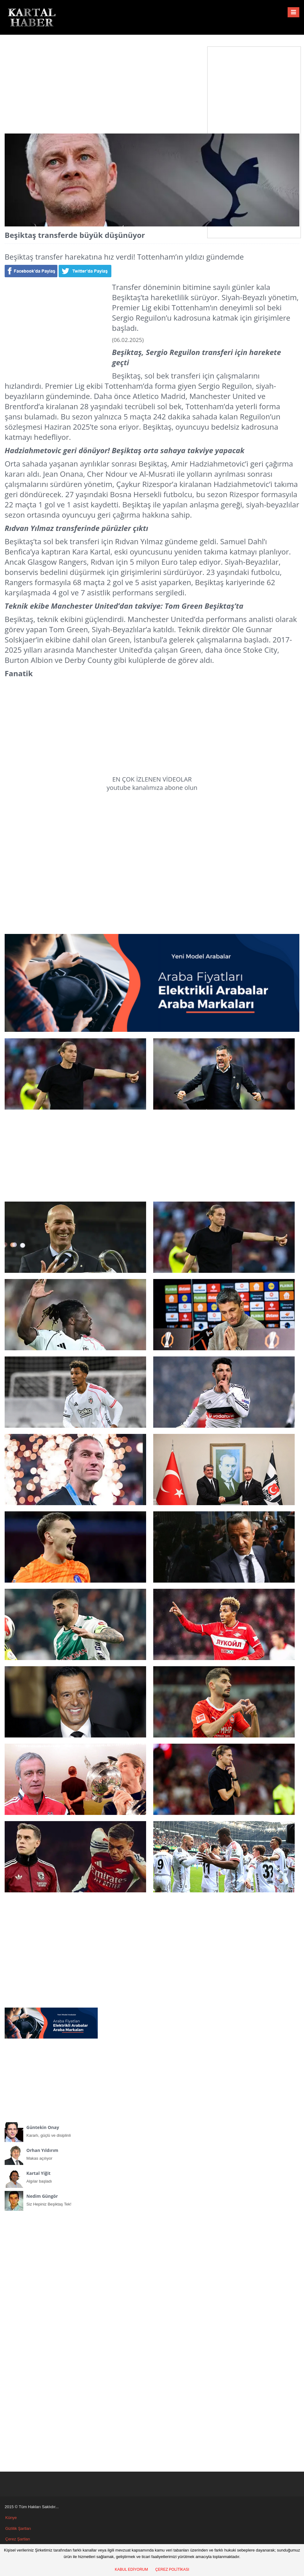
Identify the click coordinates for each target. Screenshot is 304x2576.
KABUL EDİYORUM (131, 2569)
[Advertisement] (152, 78)
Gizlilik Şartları (18, 2528)
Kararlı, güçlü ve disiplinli (51, 2130)
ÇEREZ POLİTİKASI (172, 2569)
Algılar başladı (51, 2176)
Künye (11, 2517)
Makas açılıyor (51, 2153)
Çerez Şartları (17, 2539)
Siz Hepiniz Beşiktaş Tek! (51, 2198)
